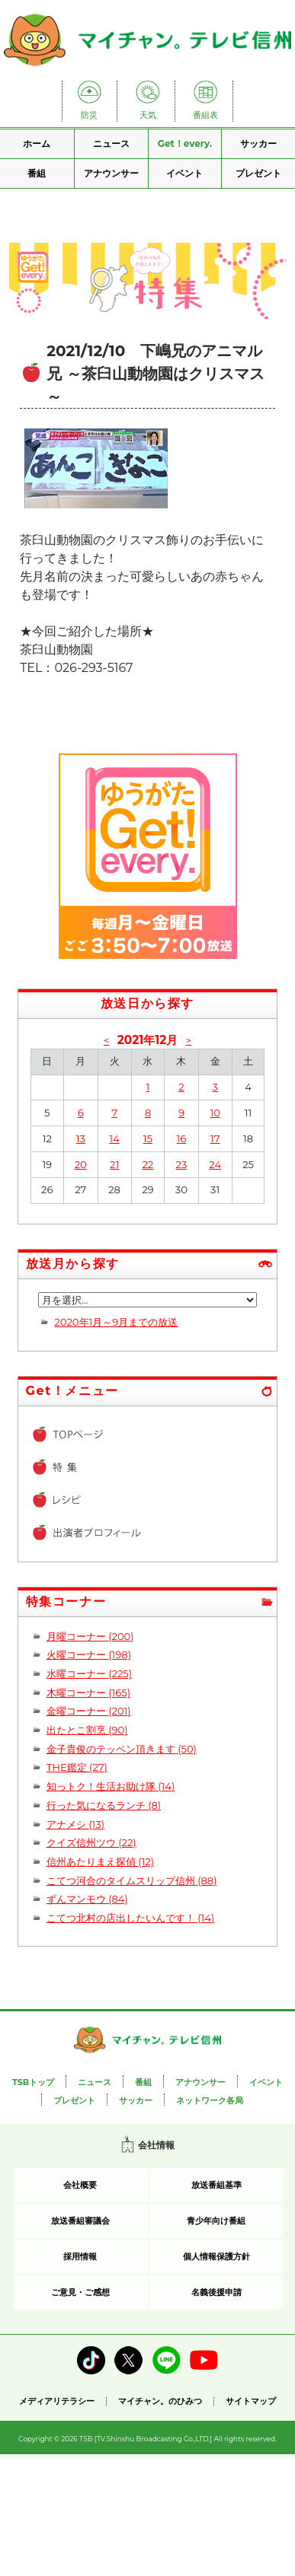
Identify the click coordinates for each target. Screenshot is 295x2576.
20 (81, 1164)
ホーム (36, 143)
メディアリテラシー (57, 2401)
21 (114, 1164)
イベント (184, 173)
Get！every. (185, 143)
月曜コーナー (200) (90, 1636)
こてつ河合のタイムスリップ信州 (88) (131, 1880)
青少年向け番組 (216, 2220)
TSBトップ (33, 2082)
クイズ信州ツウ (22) (91, 1842)
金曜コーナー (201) (88, 1711)
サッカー (258, 143)
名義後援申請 (216, 2292)
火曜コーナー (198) (88, 1654)
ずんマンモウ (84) (87, 1899)
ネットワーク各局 (209, 2100)
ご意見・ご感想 (80, 2292)
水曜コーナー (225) (89, 1673)
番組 (36, 173)
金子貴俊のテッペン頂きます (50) (121, 1749)
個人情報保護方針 (216, 2256)
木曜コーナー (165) (88, 1692)
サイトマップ (251, 2401)
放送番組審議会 (80, 2220)
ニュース (111, 143)
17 (215, 1138)
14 (114, 1138)
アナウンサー (111, 173)
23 (181, 1164)
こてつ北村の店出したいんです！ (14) (130, 1918)
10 (215, 1113)
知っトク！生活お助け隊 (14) (110, 1786)
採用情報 (80, 2256)
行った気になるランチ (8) (103, 1805)
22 (147, 1164)
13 (80, 1138)
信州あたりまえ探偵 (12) (100, 1861)
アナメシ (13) (75, 1824)
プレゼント (258, 173)
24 (215, 1164)
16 (182, 1138)
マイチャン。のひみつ (160, 2401)
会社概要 (80, 2185)
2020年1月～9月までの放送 (116, 1322)
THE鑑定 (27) (76, 1767)
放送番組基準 (216, 2185)
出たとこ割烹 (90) (87, 1730)
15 (147, 1138)
